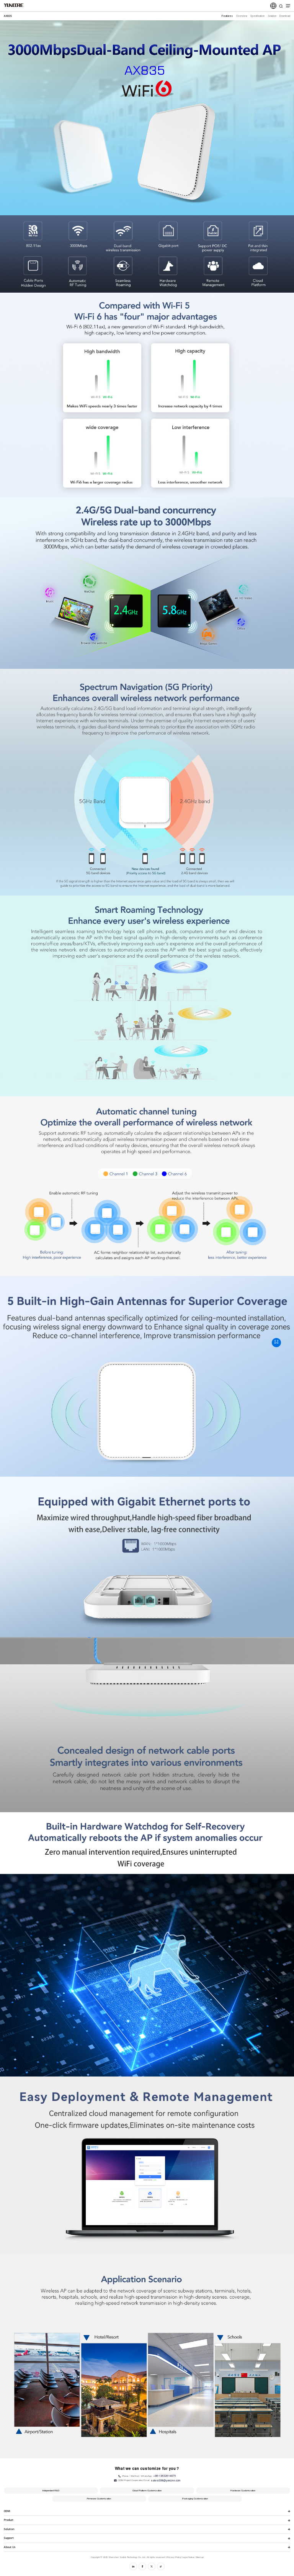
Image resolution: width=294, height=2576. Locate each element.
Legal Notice (188, 2557)
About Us (9, 2547)
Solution (272, 16)
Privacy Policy (174, 2557)
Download (284, 16)
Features (227, 16)
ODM (7, 2511)
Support (9, 2538)
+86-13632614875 (164, 2476)
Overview (241, 16)
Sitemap (199, 2557)
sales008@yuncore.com (165, 2480)
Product (8, 2520)
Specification (257, 16)
